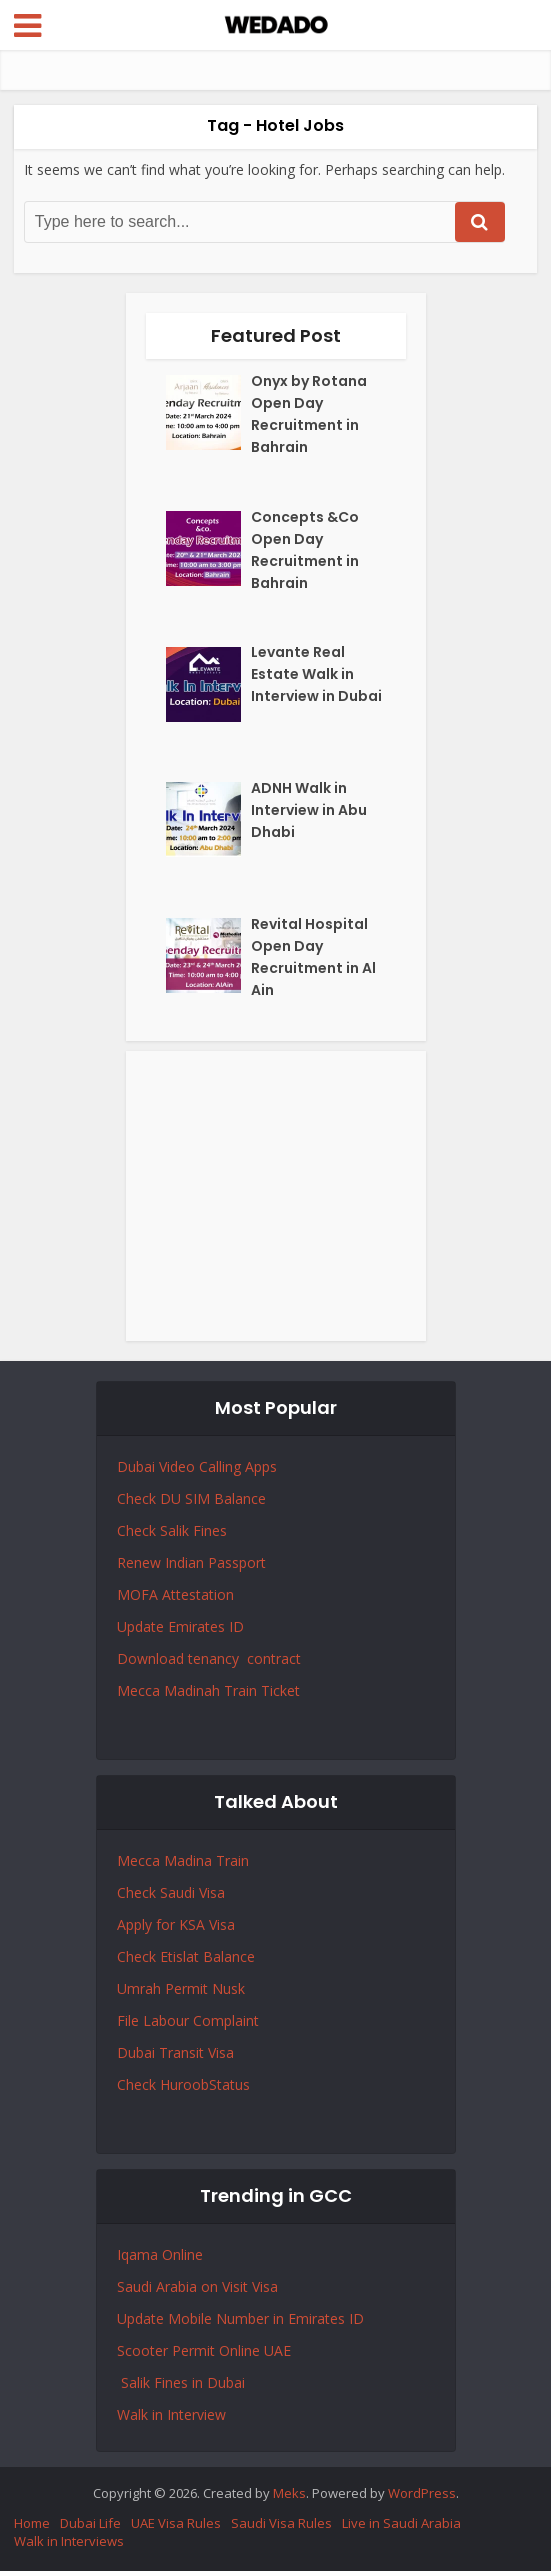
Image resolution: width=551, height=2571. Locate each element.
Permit (188, 1988)
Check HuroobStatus (183, 2084)
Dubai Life (90, 2523)
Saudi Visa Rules (281, 2523)
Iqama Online (160, 2254)
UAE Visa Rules (176, 2523)
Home (32, 2523)
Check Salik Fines (172, 1530)
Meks (289, 2493)
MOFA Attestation (175, 1594)
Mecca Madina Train (183, 1860)
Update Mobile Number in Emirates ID (240, 2318)
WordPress (422, 2493)
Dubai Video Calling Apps (197, 1466)
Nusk (228, 1988)
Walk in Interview (171, 2414)
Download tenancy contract (211, 1658)
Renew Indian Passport (191, 1562)
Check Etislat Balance (186, 1956)
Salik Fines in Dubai (181, 2382)
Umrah (141, 1988)
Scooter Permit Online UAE (204, 2350)
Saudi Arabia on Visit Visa (197, 2286)
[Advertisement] (276, 1196)
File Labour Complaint (188, 2020)
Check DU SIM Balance (191, 1498)
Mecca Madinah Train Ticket (208, 1690)
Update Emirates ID (180, 1626)
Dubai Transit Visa (175, 2052)
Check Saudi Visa (171, 1892)
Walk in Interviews (69, 2541)
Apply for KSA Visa (176, 1924)
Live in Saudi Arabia (401, 2523)
